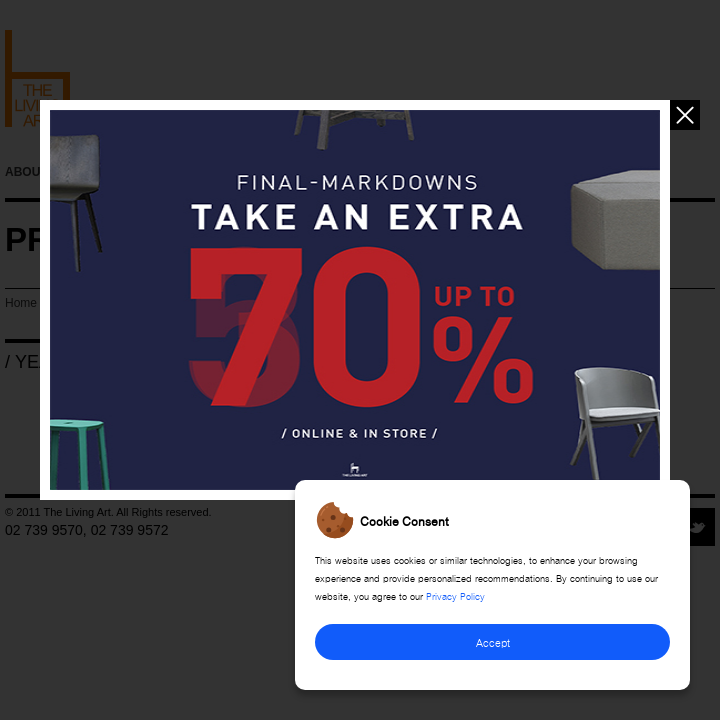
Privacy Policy (455, 595)
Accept (493, 641)
